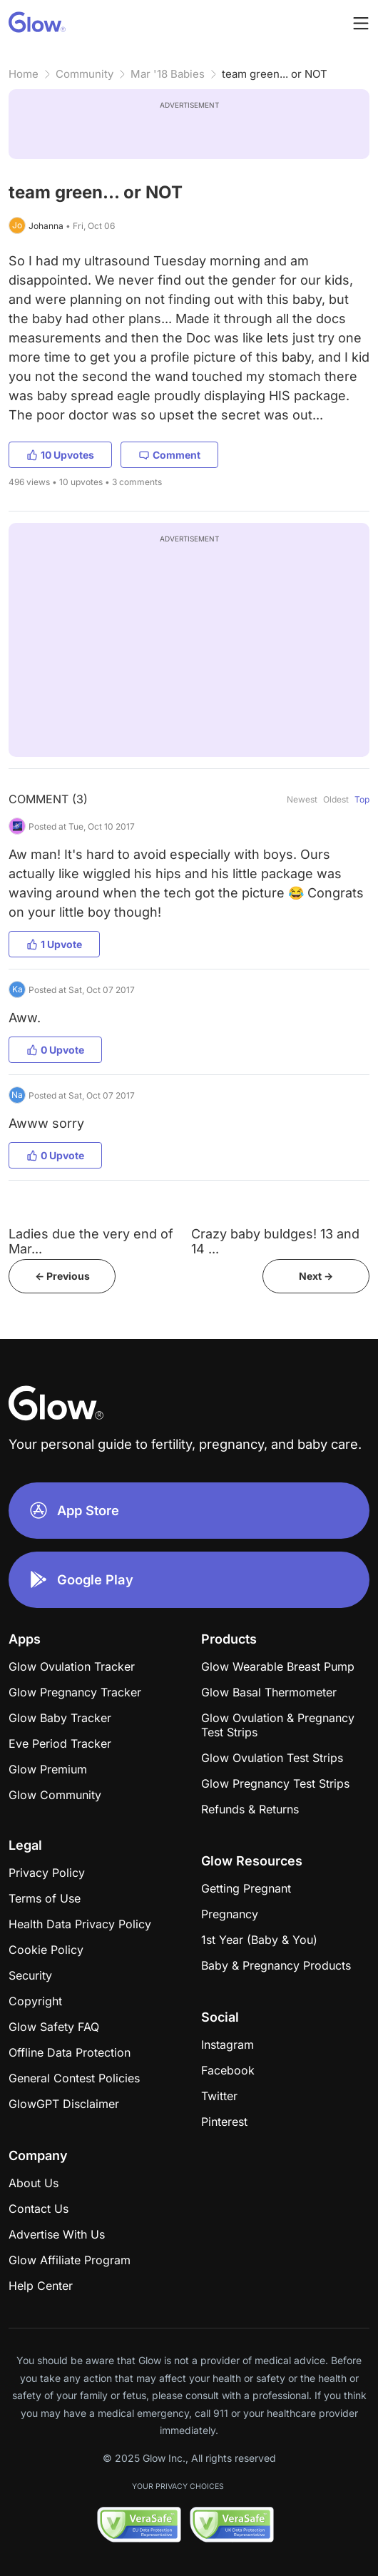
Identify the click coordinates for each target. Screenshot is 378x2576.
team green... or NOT (274, 74)
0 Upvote (55, 1050)
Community (84, 74)
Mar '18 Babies (168, 74)
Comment (169, 455)
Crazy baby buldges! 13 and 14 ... (275, 1241)
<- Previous (62, 1276)
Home (24, 74)
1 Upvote (54, 944)
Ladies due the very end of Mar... (91, 1241)
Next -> (316, 1276)
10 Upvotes (60, 455)
